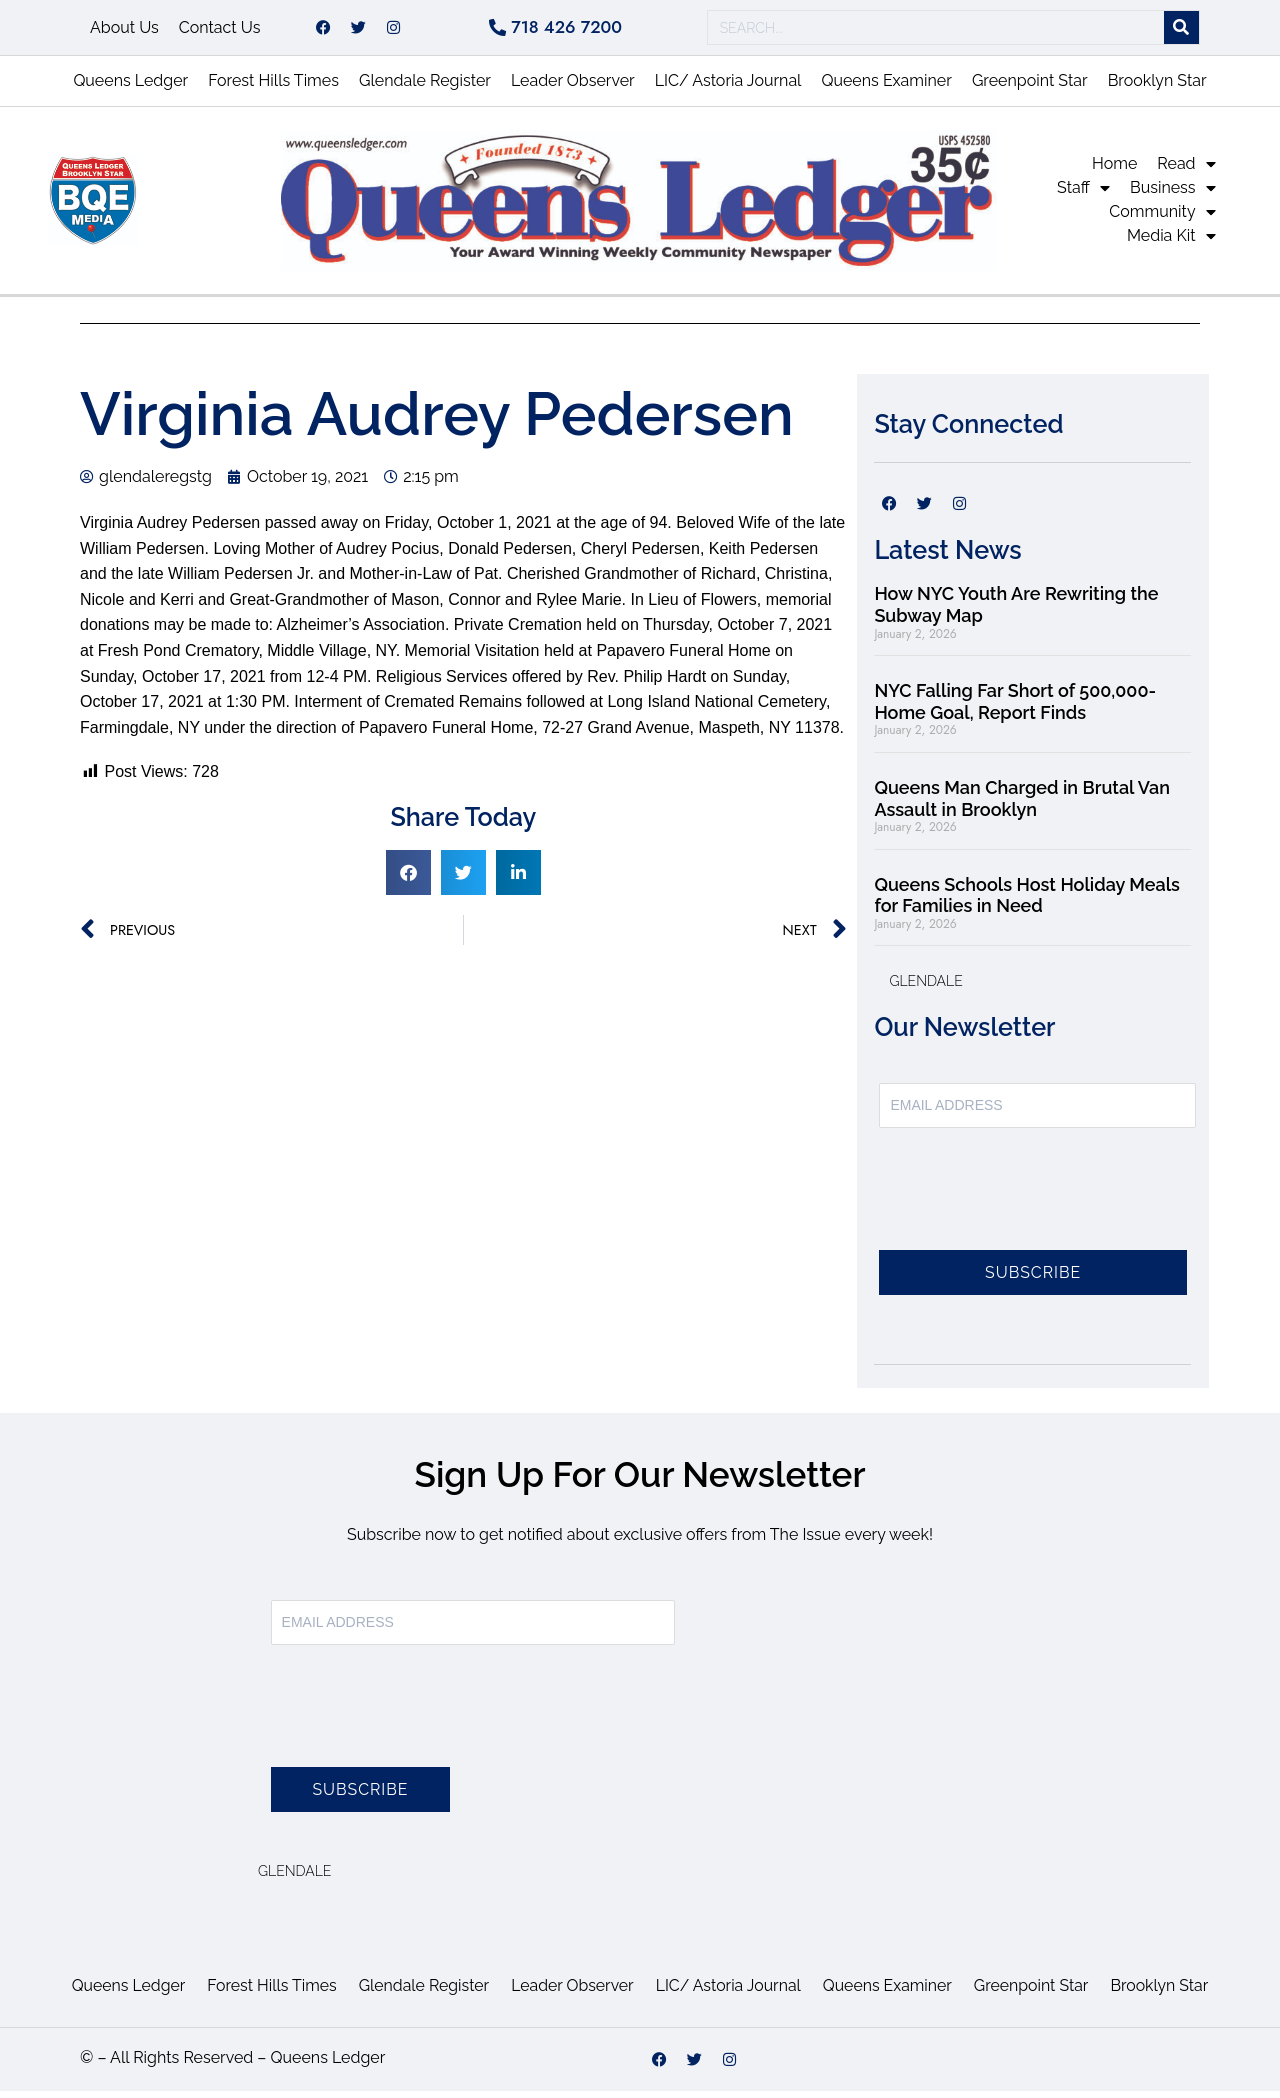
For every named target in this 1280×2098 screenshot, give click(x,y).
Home (1114, 170)
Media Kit (1171, 243)
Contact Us (220, 30)
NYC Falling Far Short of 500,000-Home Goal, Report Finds (1015, 708)
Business (1173, 195)
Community (1162, 219)
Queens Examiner (886, 87)
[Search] (1181, 31)
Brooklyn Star (1157, 87)
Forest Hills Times (273, 87)
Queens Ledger (130, 87)
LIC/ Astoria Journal (728, 87)
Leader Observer (573, 87)
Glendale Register (425, 87)
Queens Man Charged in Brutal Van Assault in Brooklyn (1022, 805)
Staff (1083, 195)
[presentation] (1031, 1208)
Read (1186, 171)
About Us (124, 30)
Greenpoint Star (1030, 87)
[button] (408, 879)
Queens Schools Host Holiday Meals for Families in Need (1027, 902)
